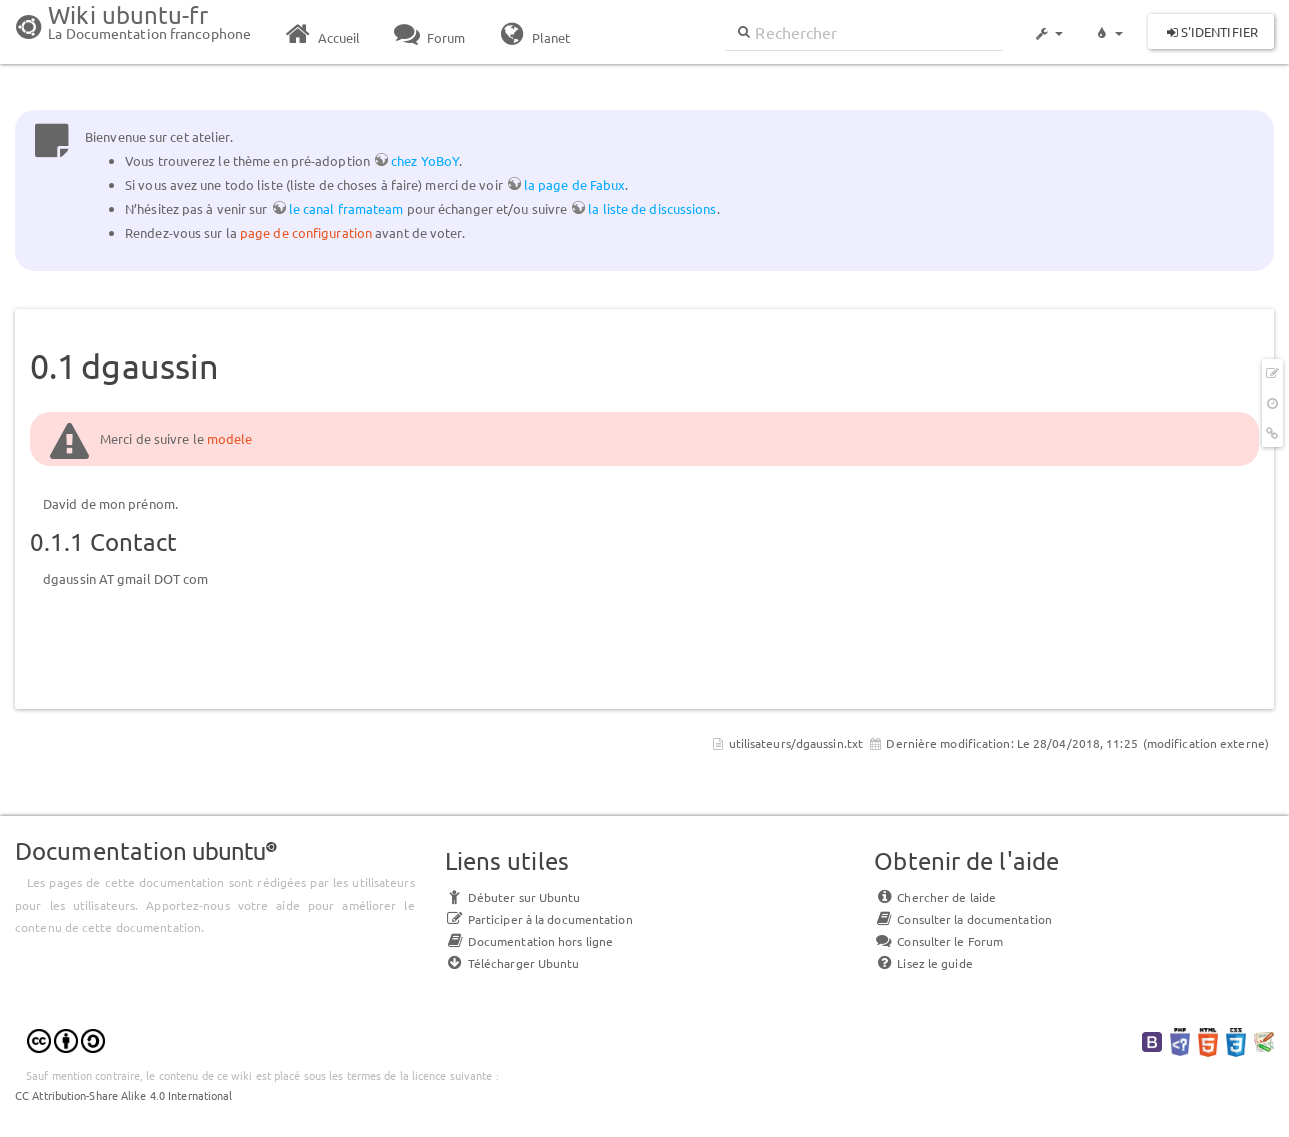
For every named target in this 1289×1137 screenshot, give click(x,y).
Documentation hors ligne (529, 941)
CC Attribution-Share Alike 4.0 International (123, 1095)
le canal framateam (346, 208)
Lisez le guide (923, 963)
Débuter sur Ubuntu (513, 897)
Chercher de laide (935, 897)
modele (230, 438)
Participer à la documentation (539, 919)
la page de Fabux (575, 184)
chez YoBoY (425, 160)
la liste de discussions (652, 208)
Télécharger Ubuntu (512, 963)
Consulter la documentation (963, 919)
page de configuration (306, 232)
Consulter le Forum (938, 941)
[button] (1048, 24)
